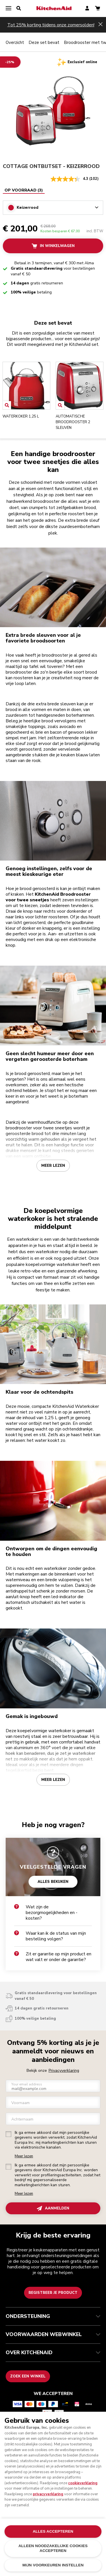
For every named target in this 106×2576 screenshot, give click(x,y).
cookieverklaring (83, 2483)
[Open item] (7, 405)
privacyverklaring (48, 2494)
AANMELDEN (53, 2208)
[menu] (8, 8)
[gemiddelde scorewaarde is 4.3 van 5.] (70, 179)
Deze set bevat (44, 42)
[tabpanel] (53, 204)
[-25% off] (10, 62)
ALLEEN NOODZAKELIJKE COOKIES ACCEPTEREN (53, 2548)
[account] (87, 8)
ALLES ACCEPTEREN (53, 2531)
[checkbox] (8, 2134)
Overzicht (15, 42)
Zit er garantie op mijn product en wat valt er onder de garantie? (52, 1957)
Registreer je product (53, 2292)
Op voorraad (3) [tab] (24, 190)
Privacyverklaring (64, 2070)
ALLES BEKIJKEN (53, 1881)
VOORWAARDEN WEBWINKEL (53, 2334)
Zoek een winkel (28, 2376)
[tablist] (24, 190)
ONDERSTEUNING (53, 2316)
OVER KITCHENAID (53, 2352)
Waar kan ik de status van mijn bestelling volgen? (50, 1936)
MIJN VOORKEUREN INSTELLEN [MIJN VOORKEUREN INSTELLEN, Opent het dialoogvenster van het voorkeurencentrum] (52, 2565)
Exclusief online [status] (82, 62)
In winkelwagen (53, 245)
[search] (19, 8)
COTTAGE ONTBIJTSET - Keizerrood (51, 166)
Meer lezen (53, 1165)
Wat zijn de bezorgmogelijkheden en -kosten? (45, 1912)
